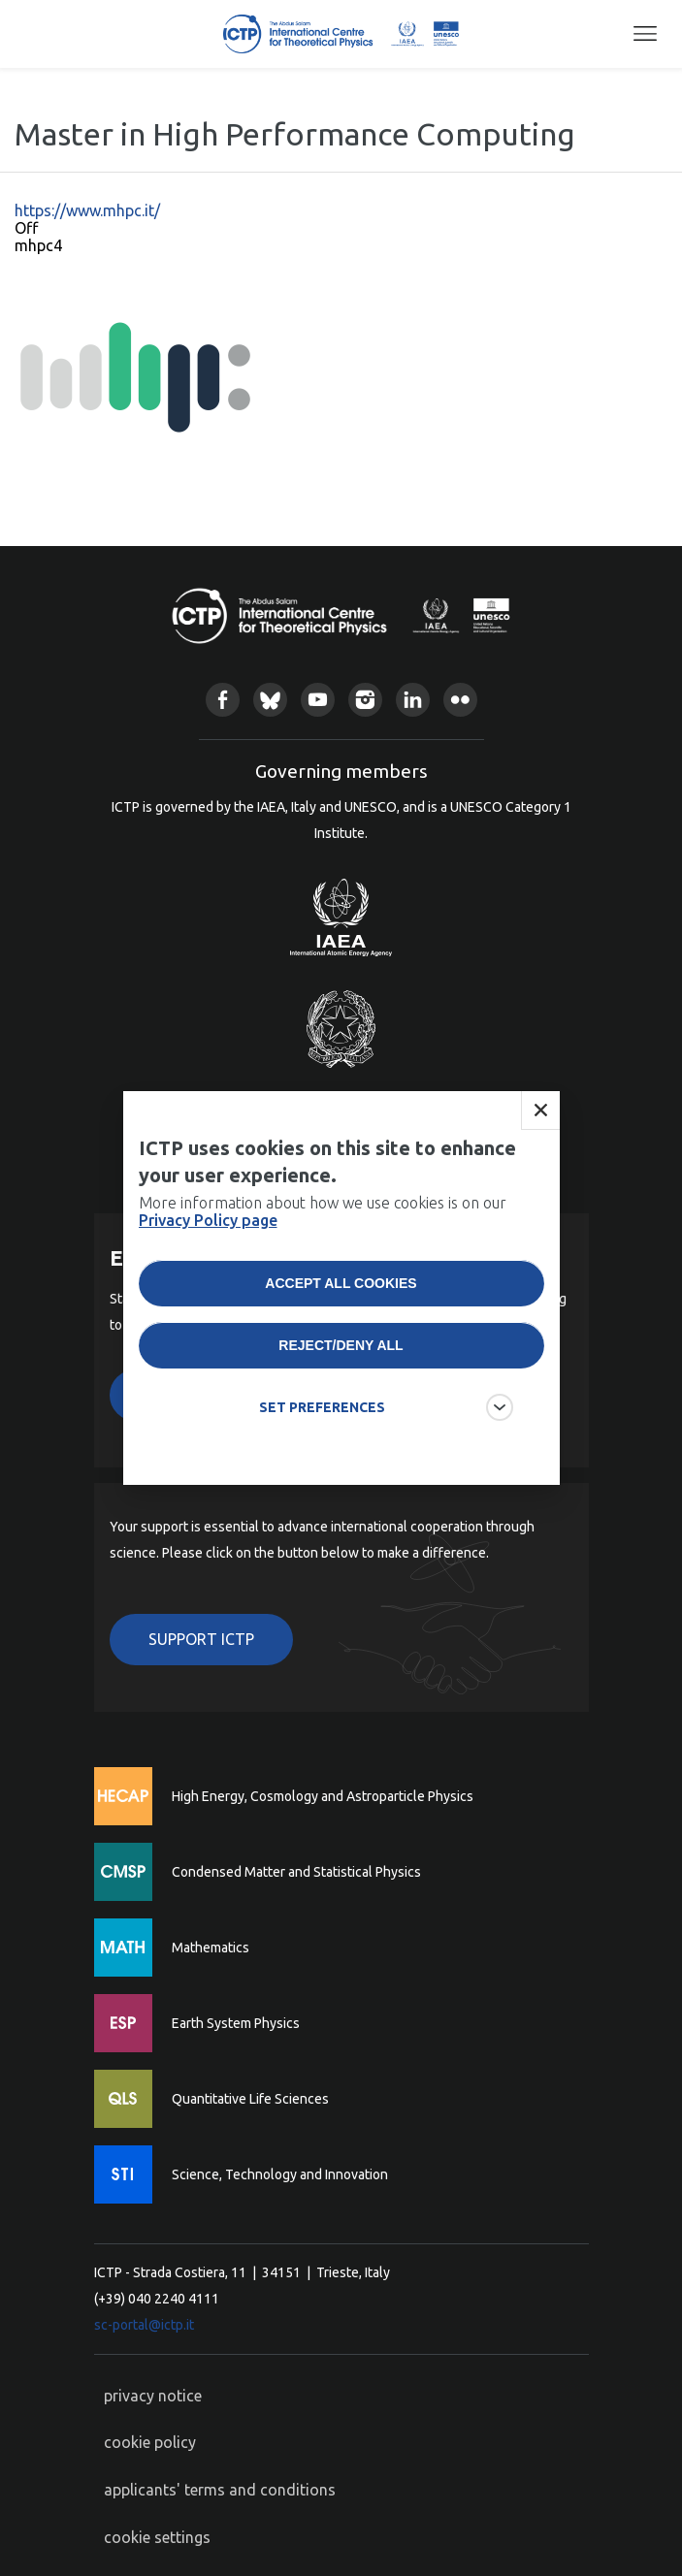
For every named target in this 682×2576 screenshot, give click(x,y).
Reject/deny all (340, 1357)
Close (540, 1122)
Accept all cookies (340, 1295)
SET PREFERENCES (322, 1419)
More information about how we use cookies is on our (322, 1223)
